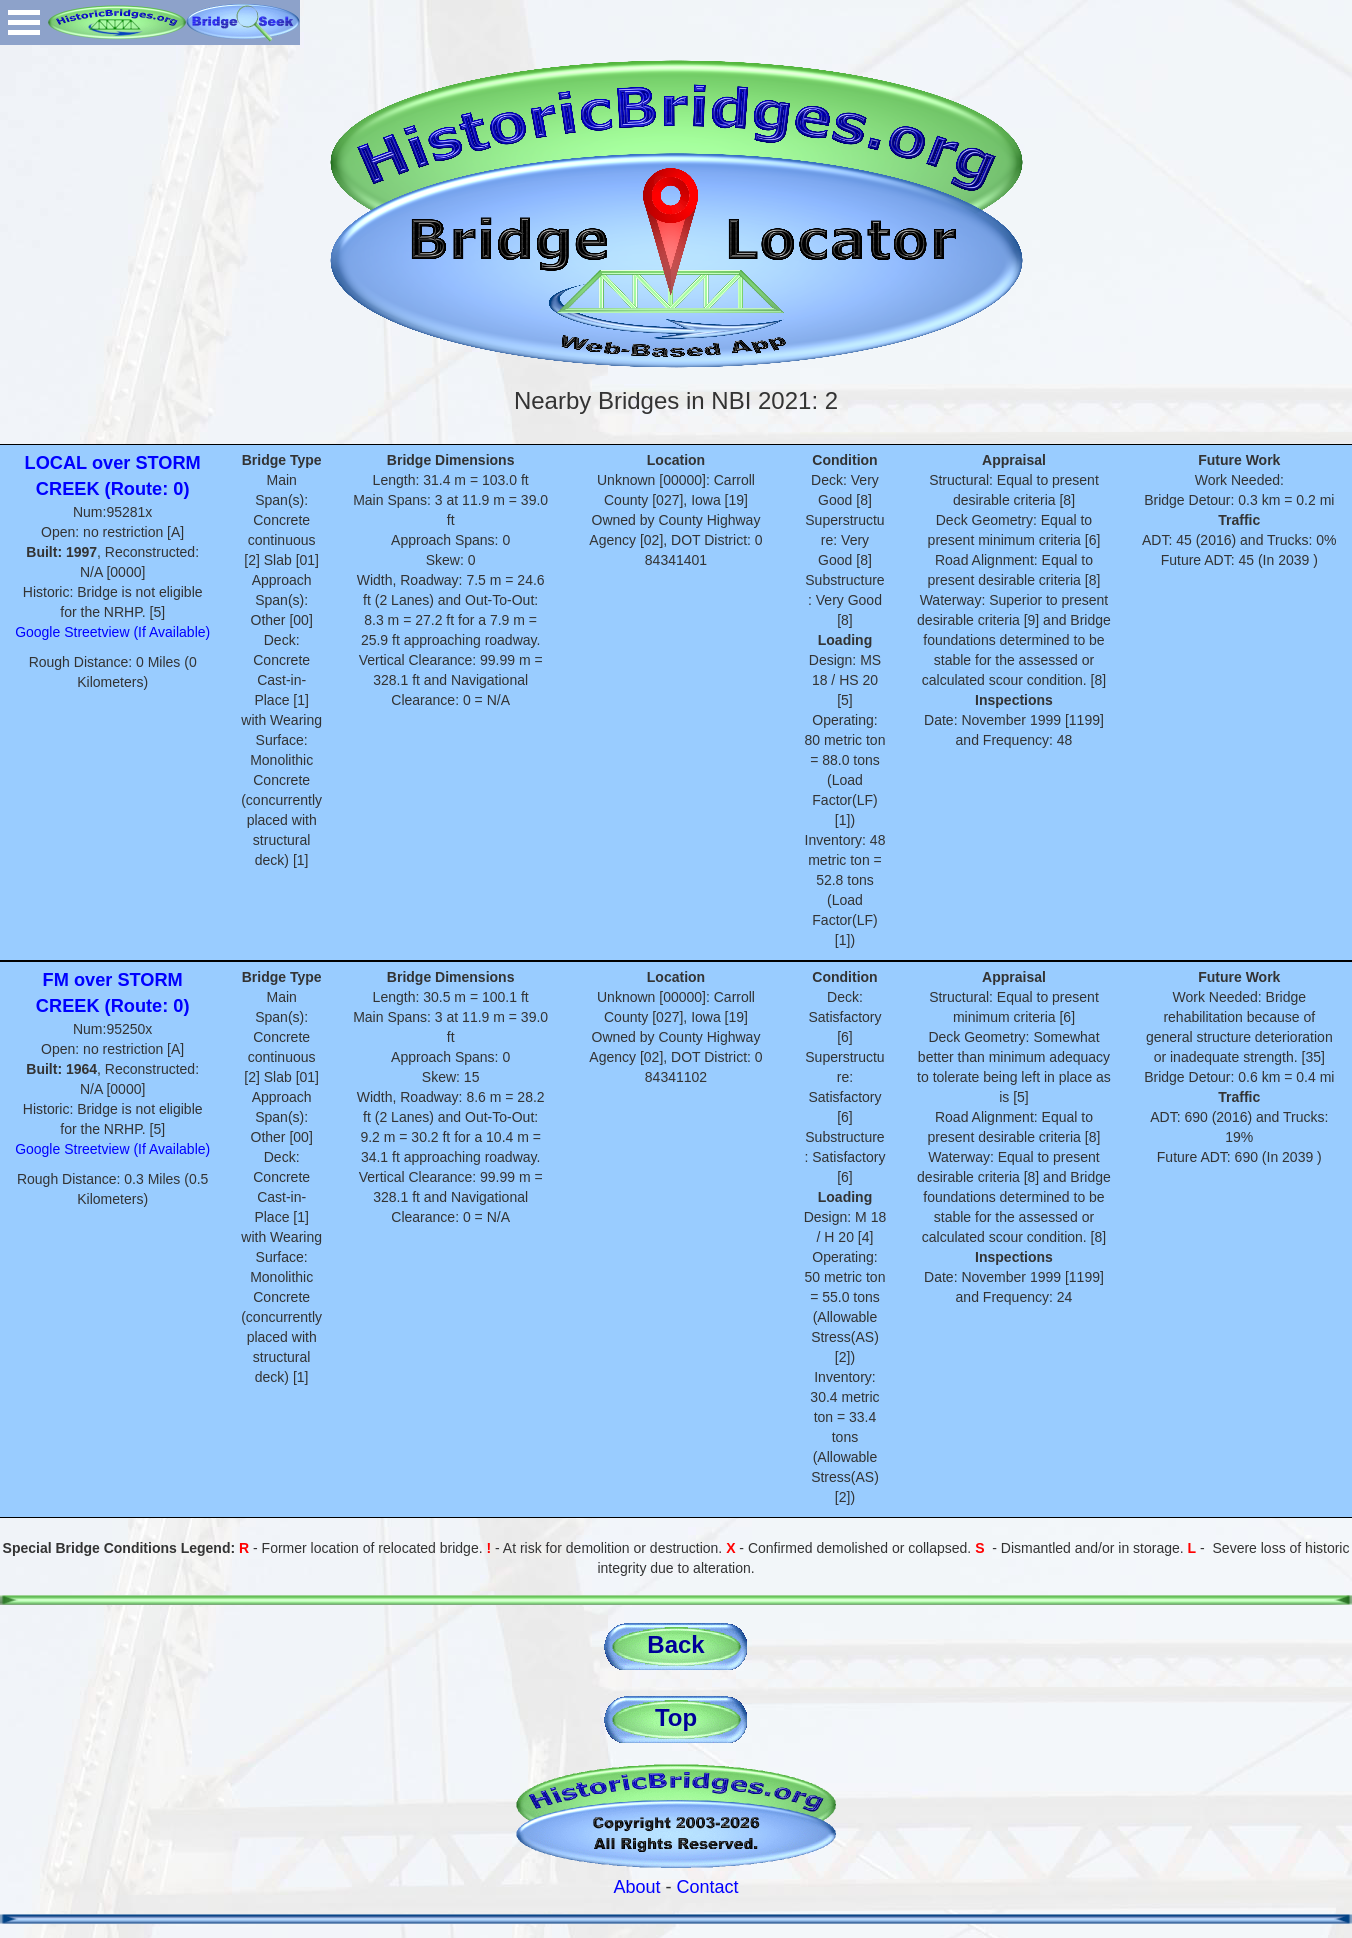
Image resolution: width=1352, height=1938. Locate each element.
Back (675, 1644)
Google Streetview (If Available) (112, 632)
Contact (708, 1887)
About (636, 1887)
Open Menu (24, 22)
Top (676, 1717)
